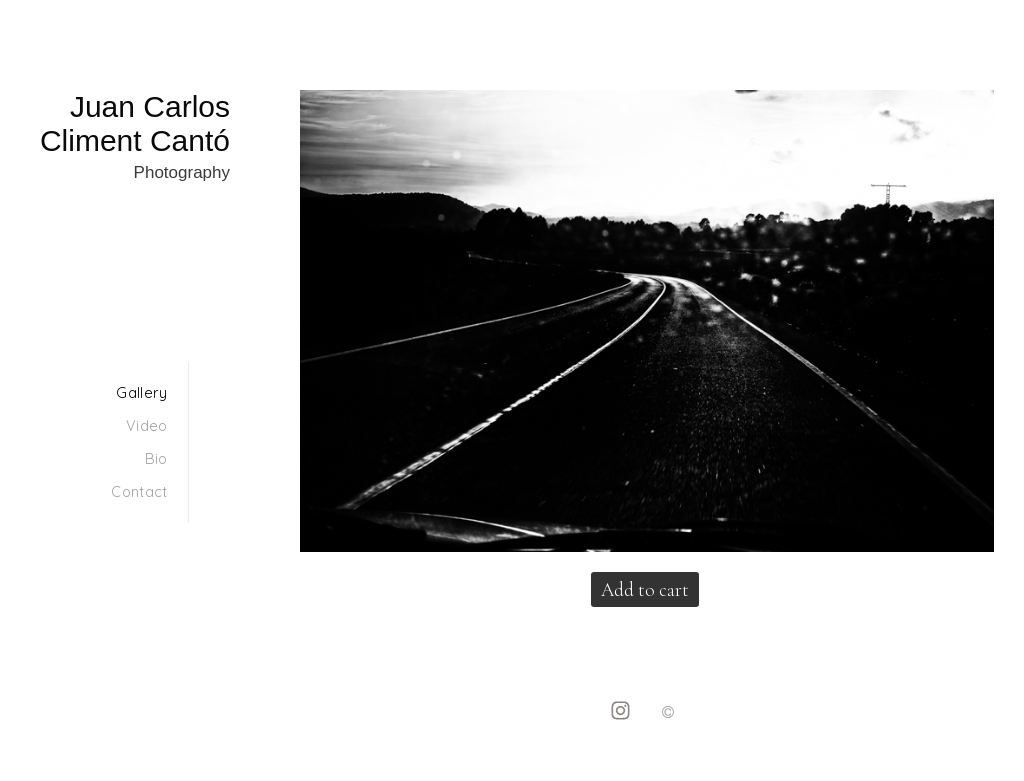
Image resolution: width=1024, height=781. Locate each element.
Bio (156, 458)
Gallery (141, 392)
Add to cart (645, 589)
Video (146, 425)
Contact (139, 491)
